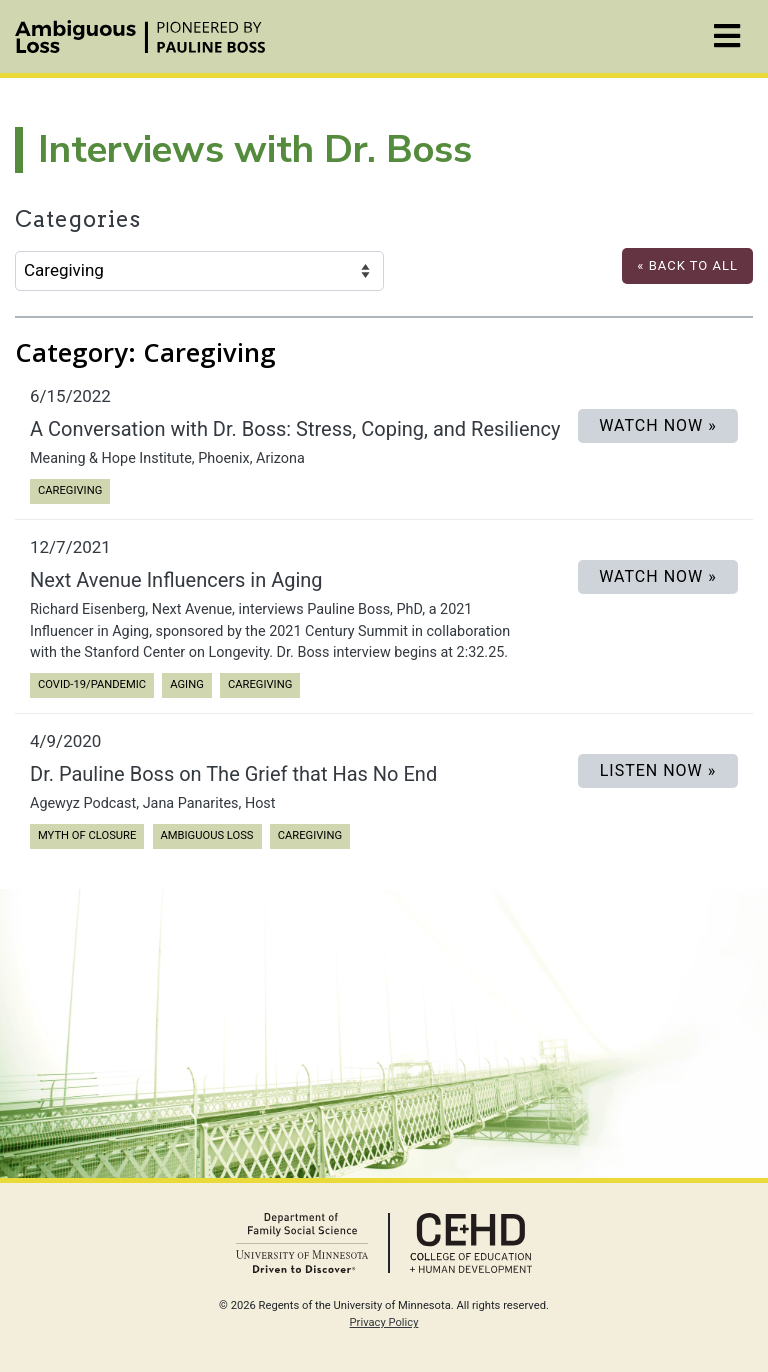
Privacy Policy (384, 1322)
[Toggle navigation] (727, 36)
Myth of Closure (86, 834)
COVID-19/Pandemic (91, 683)
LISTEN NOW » (658, 770)
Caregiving (69, 489)
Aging (190, 683)
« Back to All (687, 265)
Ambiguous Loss (207, 834)
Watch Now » (658, 425)
